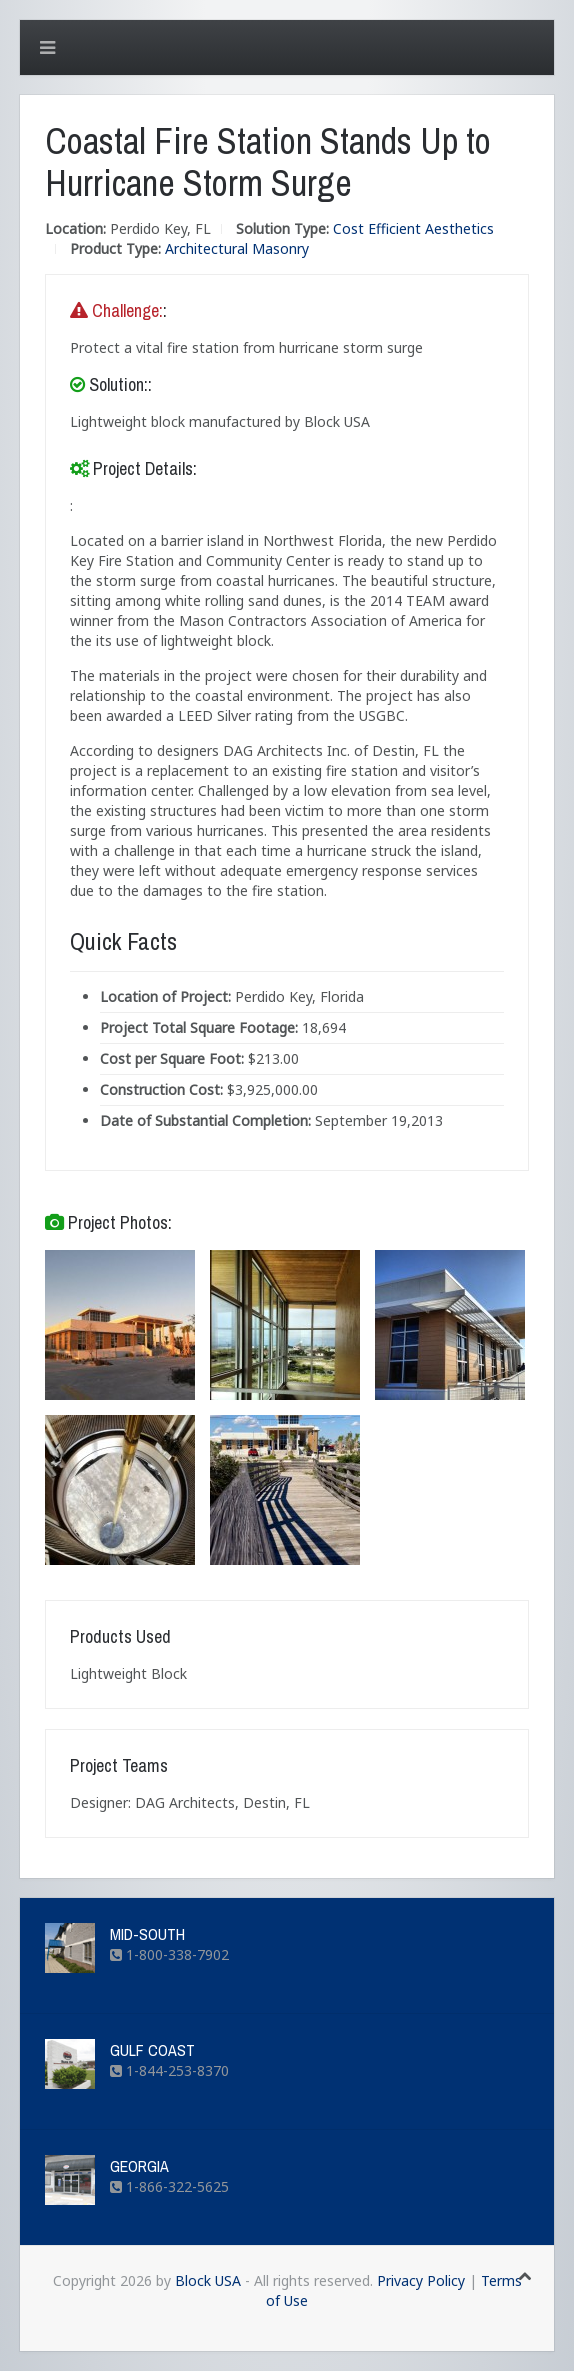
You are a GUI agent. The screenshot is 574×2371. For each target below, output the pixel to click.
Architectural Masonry (237, 248)
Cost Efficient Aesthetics (413, 228)
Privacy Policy (421, 2280)
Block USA (208, 2280)
